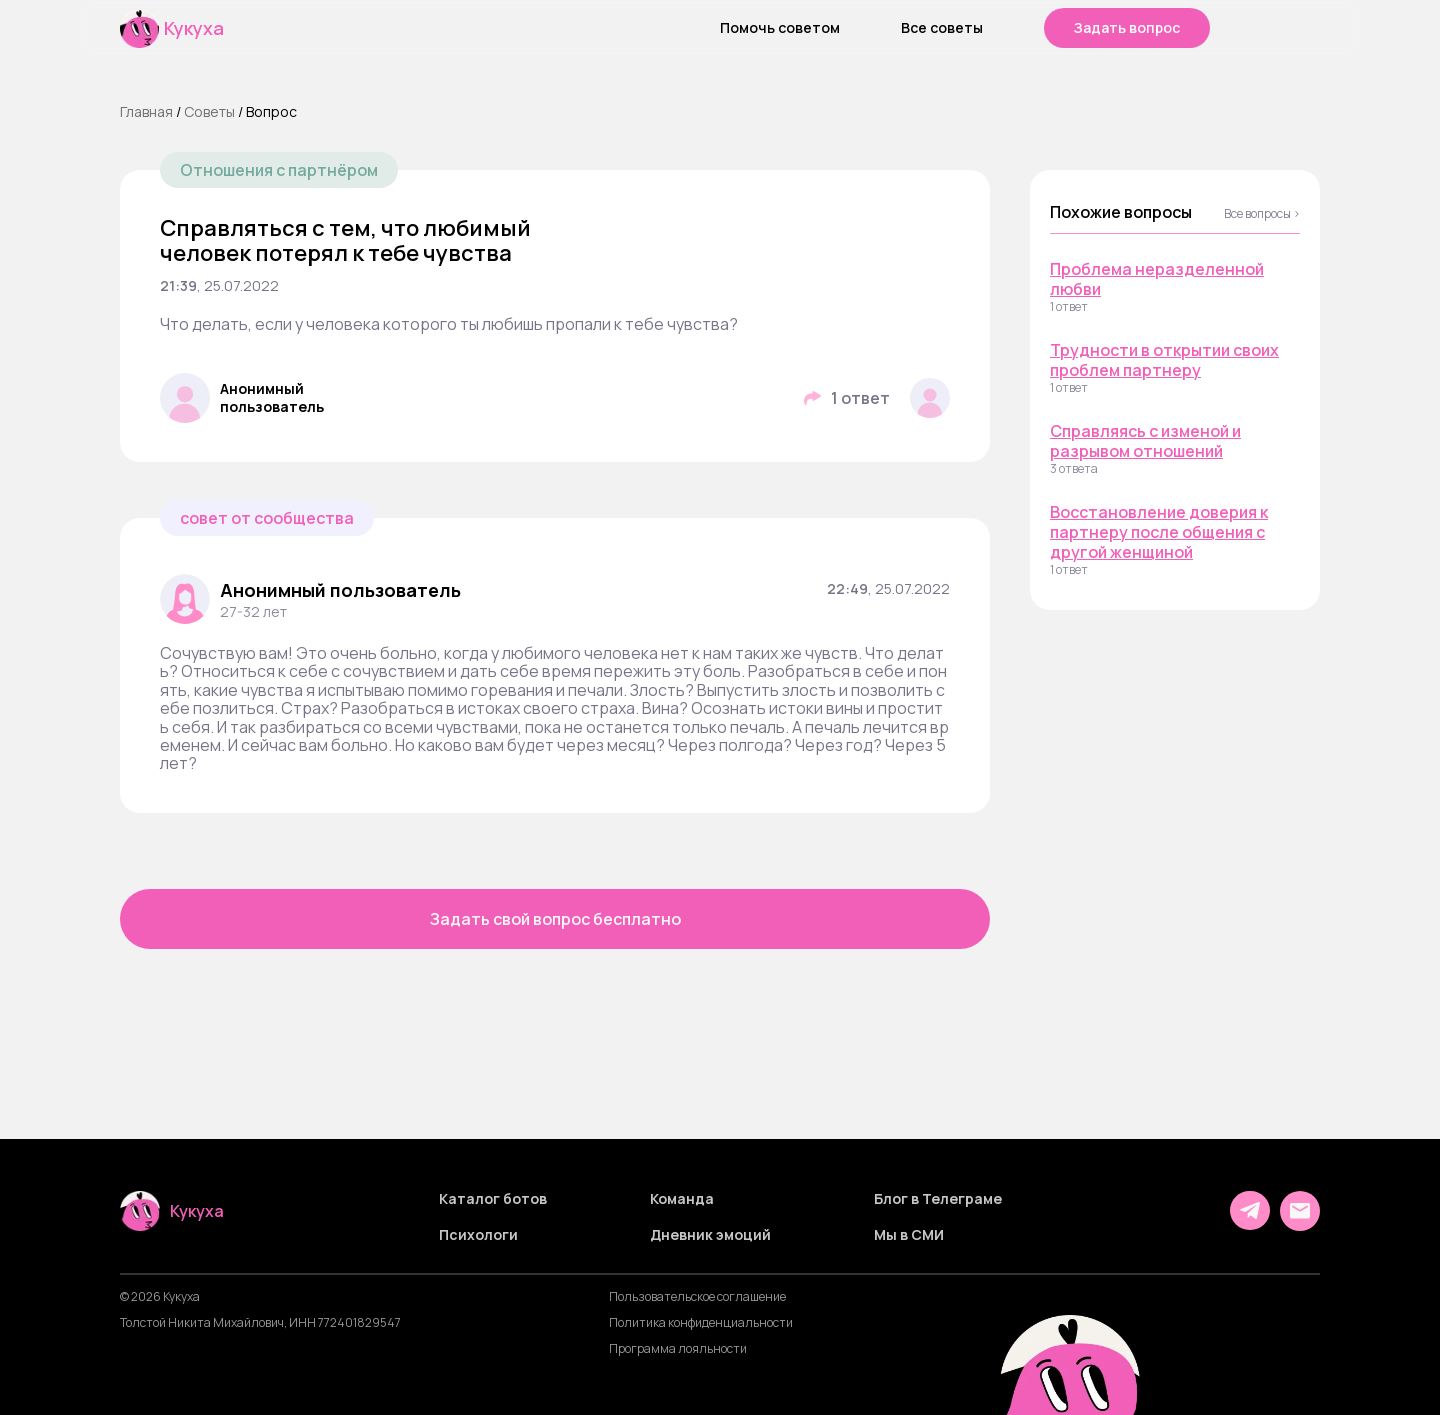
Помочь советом (780, 28)
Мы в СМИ (909, 1235)
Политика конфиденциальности (701, 1323)
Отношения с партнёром (279, 170)
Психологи (478, 1235)
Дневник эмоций (710, 1235)
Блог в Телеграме (938, 1199)
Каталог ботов (493, 1199)
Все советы (942, 28)
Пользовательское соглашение (697, 1297)
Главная (146, 111)
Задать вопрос (1127, 27)
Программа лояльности (678, 1349)
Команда (682, 1199)
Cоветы (209, 111)
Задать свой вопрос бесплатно (555, 919)
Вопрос (271, 111)
